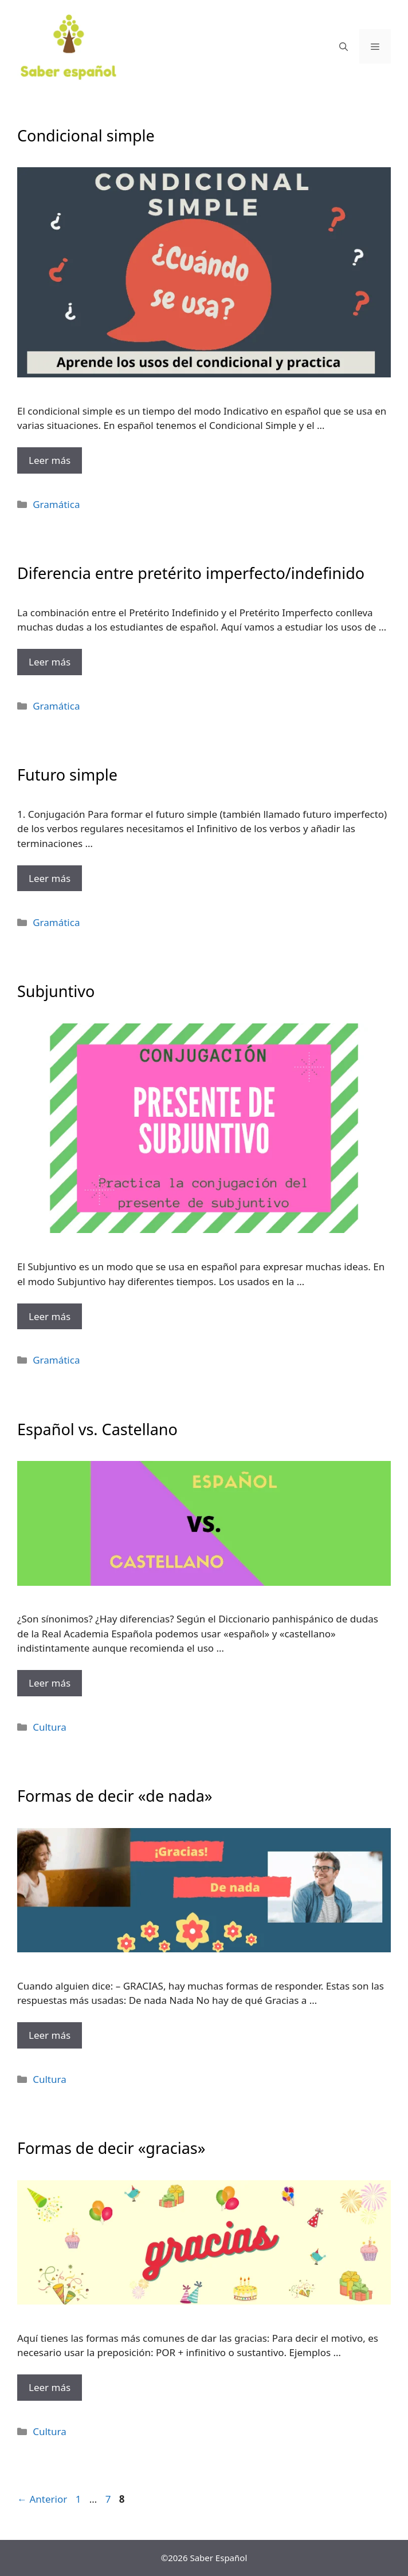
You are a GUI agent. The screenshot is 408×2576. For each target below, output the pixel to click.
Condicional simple (86, 135)
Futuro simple (67, 774)
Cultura (49, 1727)
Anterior (42, 2499)
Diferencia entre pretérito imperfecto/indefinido (190, 573)
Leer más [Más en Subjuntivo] (49, 1316)
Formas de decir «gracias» (111, 2148)
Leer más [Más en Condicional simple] (49, 460)
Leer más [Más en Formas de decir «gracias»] (49, 2387)
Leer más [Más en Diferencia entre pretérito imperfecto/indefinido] (49, 661)
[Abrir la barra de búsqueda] (343, 46)
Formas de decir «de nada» (115, 1795)
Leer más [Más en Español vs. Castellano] (49, 1682)
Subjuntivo (56, 991)
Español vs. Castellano (97, 1429)
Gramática (56, 504)
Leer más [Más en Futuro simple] (49, 878)
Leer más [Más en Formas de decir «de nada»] (49, 2035)
